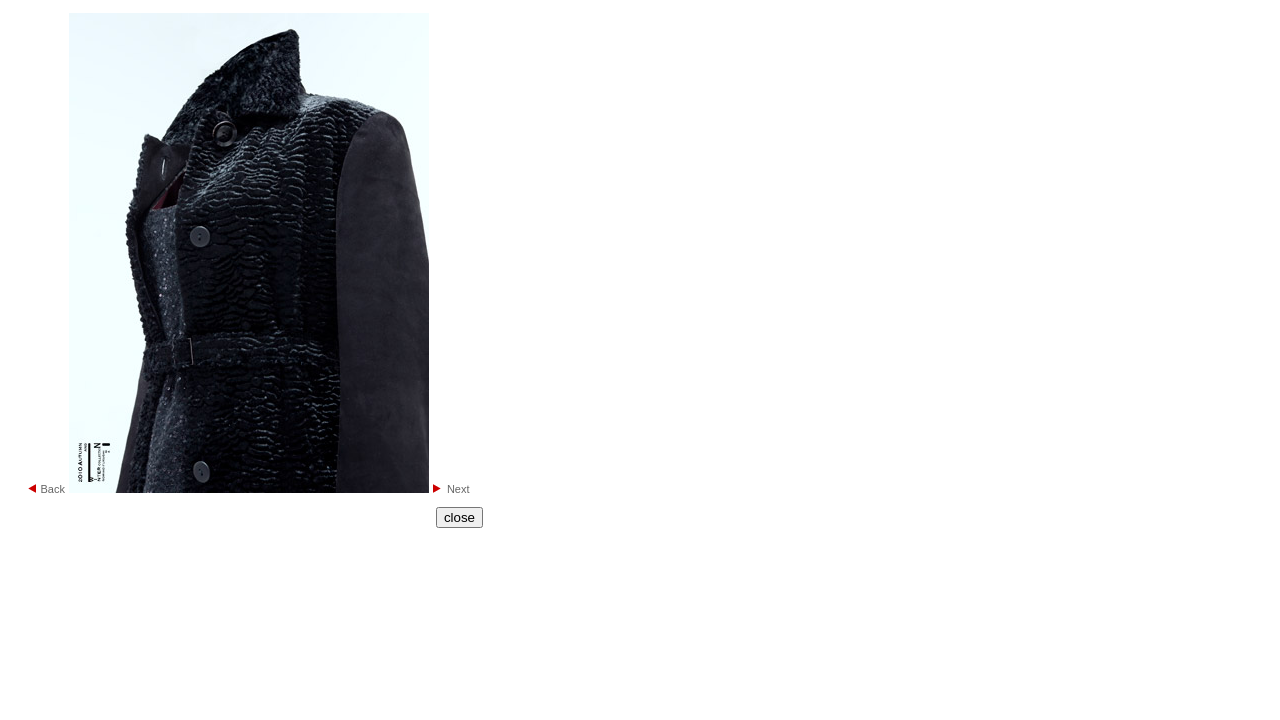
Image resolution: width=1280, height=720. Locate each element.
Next (458, 489)
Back (52, 489)
